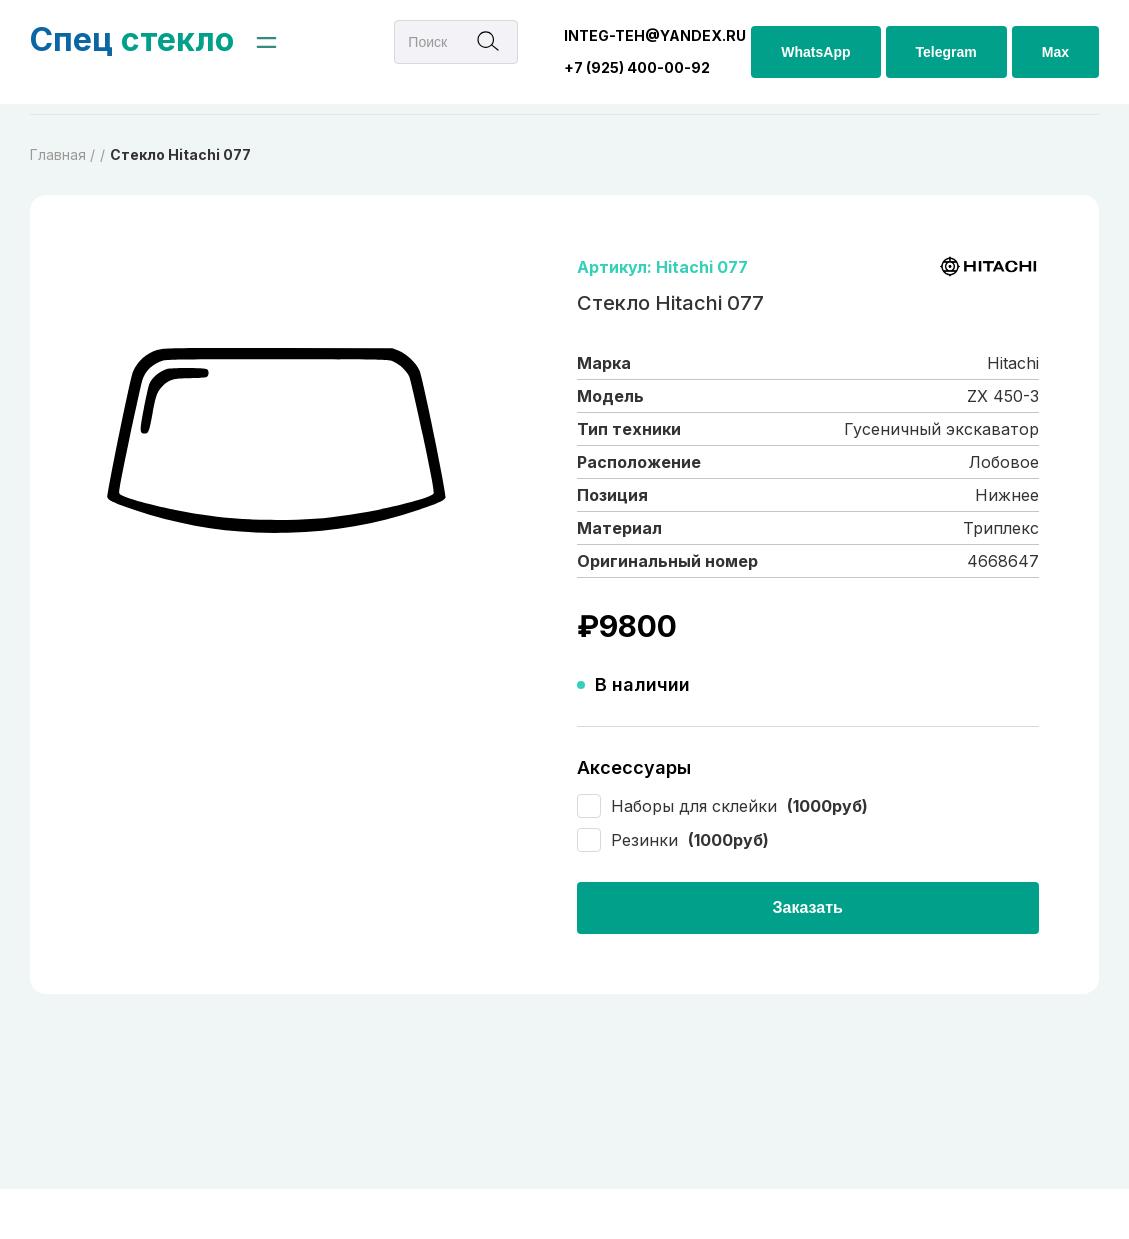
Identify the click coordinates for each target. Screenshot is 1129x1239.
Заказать (808, 907)
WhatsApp (815, 52)
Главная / (62, 154)
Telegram (946, 52)
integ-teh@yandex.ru (655, 35)
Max (1055, 52)
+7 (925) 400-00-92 (637, 67)
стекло (132, 39)
